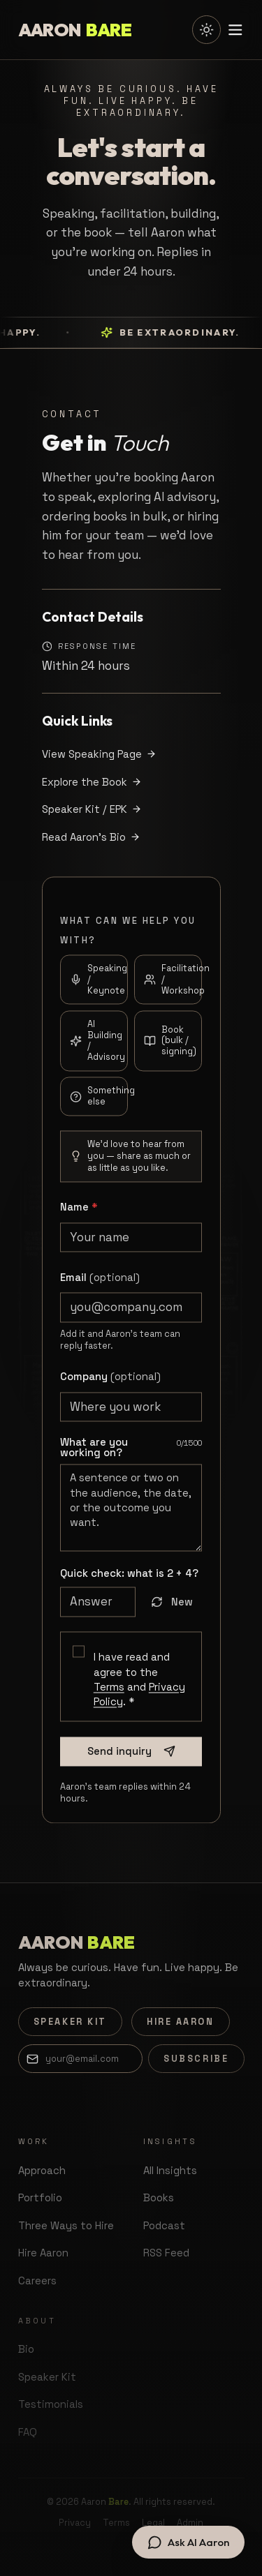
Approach (42, 2170)
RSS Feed (166, 2252)
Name (79, 1214)
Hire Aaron (180, 2022)
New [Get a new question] (172, 1609)
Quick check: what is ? (129, 1580)
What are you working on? (94, 1455)
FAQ (27, 2432)
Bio (26, 2349)
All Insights (170, 2170)
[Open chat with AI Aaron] (188, 2542)
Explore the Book (92, 781)
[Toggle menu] (235, 30)
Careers (37, 2280)
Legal (153, 2523)
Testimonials (50, 2404)
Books (158, 2197)
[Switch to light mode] (206, 29)
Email (100, 1284)
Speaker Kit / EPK (92, 809)
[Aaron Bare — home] (75, 30)
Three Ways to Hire (66, 2225)
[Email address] (80, 2058)
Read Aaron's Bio (91, 837)
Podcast (164, 2225)
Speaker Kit (70, 2022)
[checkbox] (79, 1659)
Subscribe (195, 2059)
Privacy (75, 2523)
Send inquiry (131, 1758)
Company (110, 1384)
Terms (109, 1694)
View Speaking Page (99, 754)
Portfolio (40, 2197)
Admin (190, 2523)
